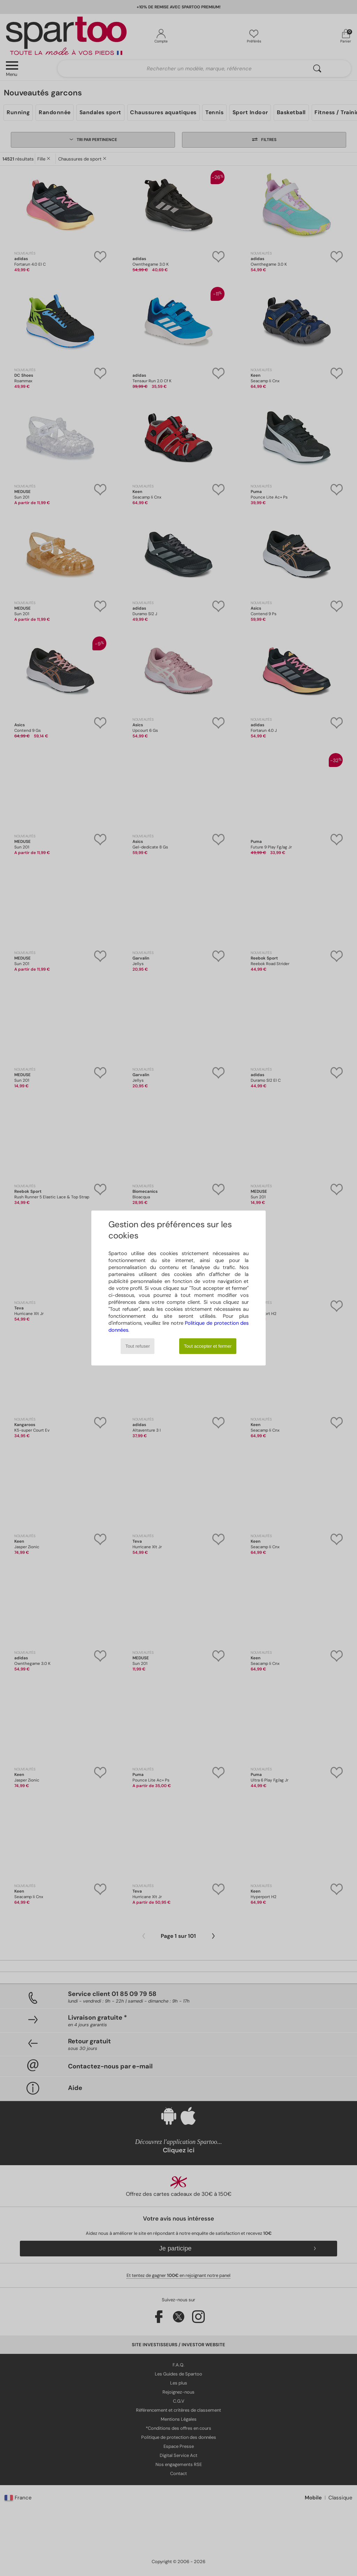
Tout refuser (138, 1346)
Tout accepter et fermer (207, 1346)
